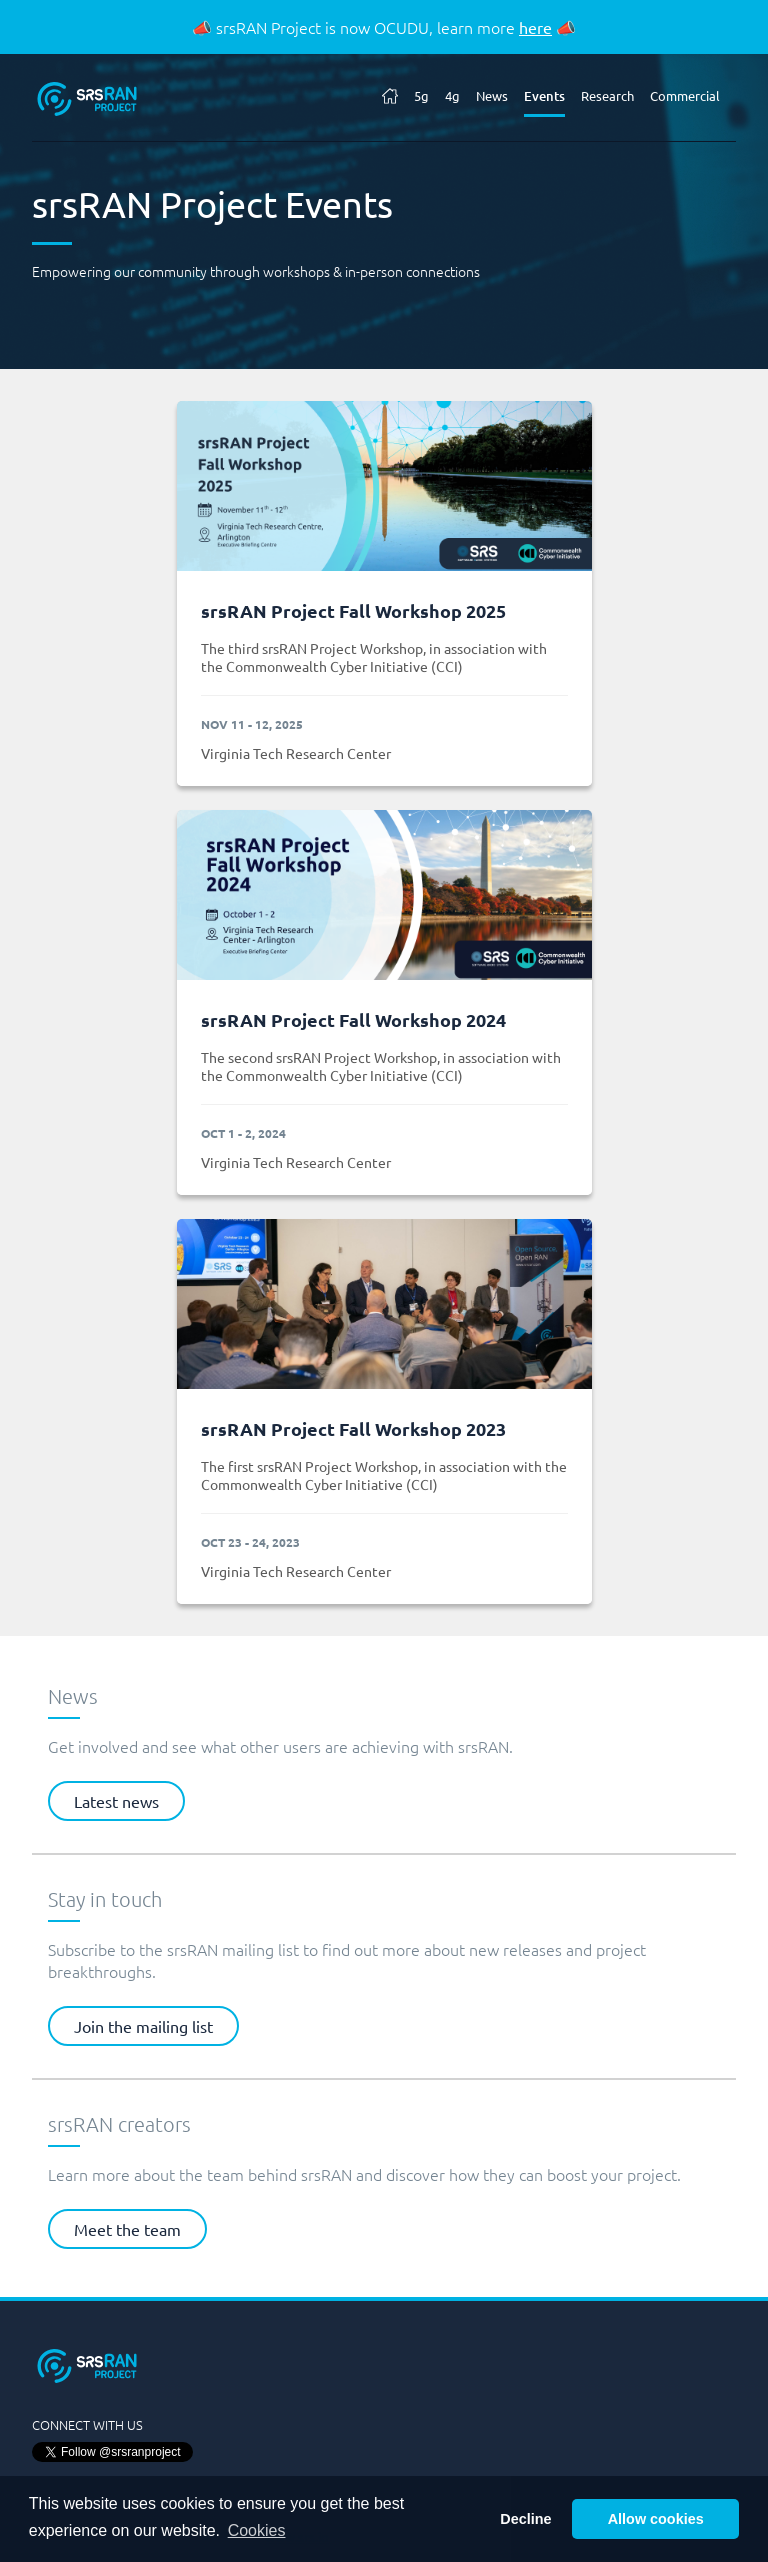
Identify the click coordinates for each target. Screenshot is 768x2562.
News (492, 95)
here (535, 27)
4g (452, 95)
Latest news (116, 1801)
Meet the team (127, 2229)
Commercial (685, 95)
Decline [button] (525, 2519)
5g (421, 95)
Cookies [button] (257, 2530)
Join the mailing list (143, 2026)
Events (544, 96)
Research (607, 95)
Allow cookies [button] (656, 2519)
